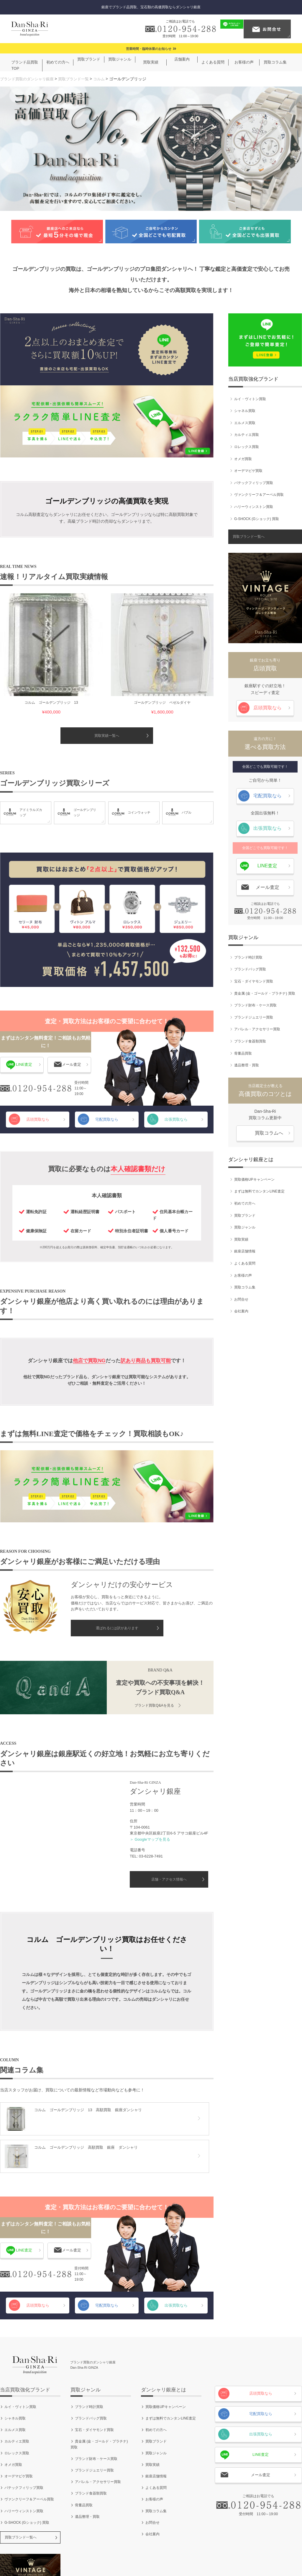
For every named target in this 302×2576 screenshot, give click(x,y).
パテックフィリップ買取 (253, 480)
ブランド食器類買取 (250, 1039)
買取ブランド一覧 (78, 79)
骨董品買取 (243, 1050)
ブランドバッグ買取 (250, 966)
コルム (106, 79)
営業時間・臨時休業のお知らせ (149, 48)
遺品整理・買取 (246, 1062)
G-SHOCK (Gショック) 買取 (256, 516)
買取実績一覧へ (106, 687)
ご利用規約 (112, 2552)
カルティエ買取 (246, 432)
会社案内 (241, 1308)
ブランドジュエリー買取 (253, 1015)
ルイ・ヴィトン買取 (250, 396)
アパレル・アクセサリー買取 (257, 1026)
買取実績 (241, 1237)
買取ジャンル (244, 1225)
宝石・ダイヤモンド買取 (253, 979)
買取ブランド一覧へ (249, 534)
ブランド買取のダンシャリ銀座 (29, 79)
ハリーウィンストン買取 (253, 504)
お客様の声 (243, 1272)
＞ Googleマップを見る (150, 1791)
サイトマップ (215, 2552)
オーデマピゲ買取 (248, 468)
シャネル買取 (244, 408)
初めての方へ (244, 1201)
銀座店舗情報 (244, 1249)
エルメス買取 (244, 420)
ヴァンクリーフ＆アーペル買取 (259, 492)
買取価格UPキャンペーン (254, 1177)
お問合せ (241, 1297)
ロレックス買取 (246, 444)
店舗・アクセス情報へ (169, 1831)
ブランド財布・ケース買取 (255, 1003)
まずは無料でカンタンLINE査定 (259, 1189)
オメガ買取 (243, 456)
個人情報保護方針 (149, 2552)
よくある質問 (244, 1261)
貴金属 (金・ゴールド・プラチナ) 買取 (264, 990)
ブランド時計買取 (248, 955)
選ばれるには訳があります (117, 1580)
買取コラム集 (244, 1285)
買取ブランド (244, 1212)
